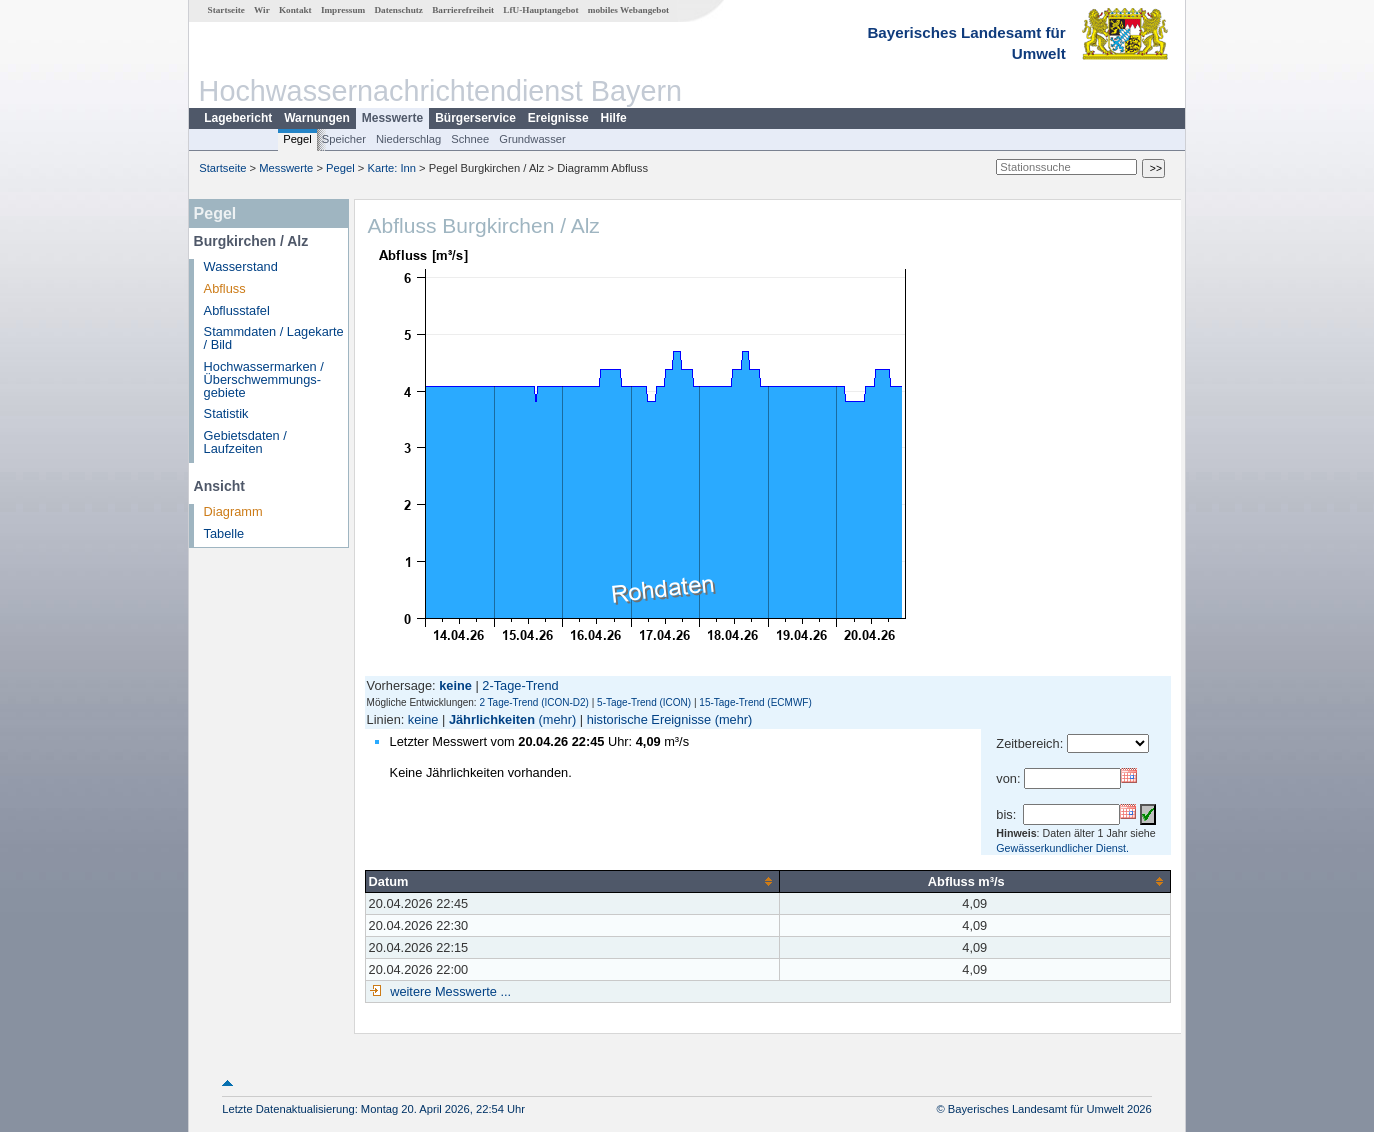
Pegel (297, 139)
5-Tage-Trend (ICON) (644, 702)
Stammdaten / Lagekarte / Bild (274, 338)
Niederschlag (408, 139)
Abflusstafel (237, 310)
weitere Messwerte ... (449, 991)
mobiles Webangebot (628, 10)
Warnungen (317, 118)
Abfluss (225, 288)
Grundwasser (532, 139)
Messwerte (392, 118)
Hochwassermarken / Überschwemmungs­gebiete (264, 379)
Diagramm (233, 511)
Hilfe (614, 118)
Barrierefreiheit (463, 10)
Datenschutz (398, 10)
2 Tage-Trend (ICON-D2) (533, 702)
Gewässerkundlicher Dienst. (1062, 848)
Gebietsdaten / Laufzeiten (245, 442)
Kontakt (295, 10)
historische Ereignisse (649, 719)
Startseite (226, 10)
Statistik (226, 413)
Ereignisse (558, 118)
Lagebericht (238, 118)
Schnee (470, 139)
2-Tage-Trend (520, 685)
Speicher (344, 139)
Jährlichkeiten (492, 719)
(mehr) (558, 719)
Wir (262, 10)
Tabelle (224, 533)
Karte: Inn (392, 168)
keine (423, 719)
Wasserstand (241, 266)
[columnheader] (572, 881)
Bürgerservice (475, 118)
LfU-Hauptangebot (540, 10)
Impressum (343, 10)
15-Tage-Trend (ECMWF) (755, 702)
